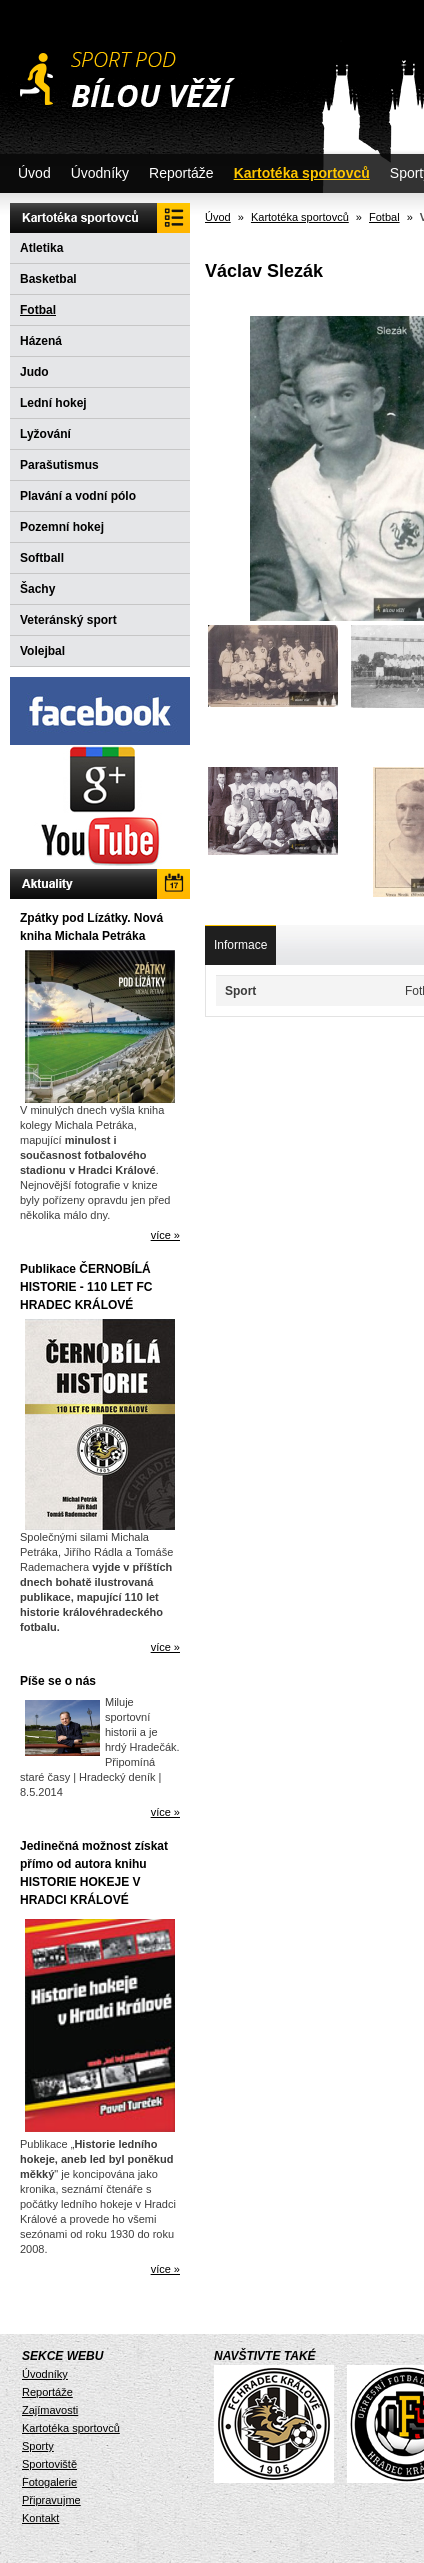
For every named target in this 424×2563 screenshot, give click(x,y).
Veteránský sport (68, 620)
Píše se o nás (58, 1681)
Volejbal (42, 651)
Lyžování (45, 434)
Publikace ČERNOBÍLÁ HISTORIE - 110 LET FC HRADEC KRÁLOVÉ (86, 1287)
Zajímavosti (50, 2410)
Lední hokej (53, 403)
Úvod (34, 173)
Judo (34, 372)
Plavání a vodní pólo (78, 496)
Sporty (38, 2446)
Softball (42, 558)
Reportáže (181, 173)
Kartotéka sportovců (302, 173)
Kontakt (40, 2518)
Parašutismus (59, 465)
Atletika (41, 248)
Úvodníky (100, 173)
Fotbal (38, 310)
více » (165, 1235)
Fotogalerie (49, 2482)
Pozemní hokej (62, 527)
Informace (240, 945)
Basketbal (48, 279)
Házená (41, 341)
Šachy (37, 589)
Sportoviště (49, 2464)
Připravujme (51, 2500)
